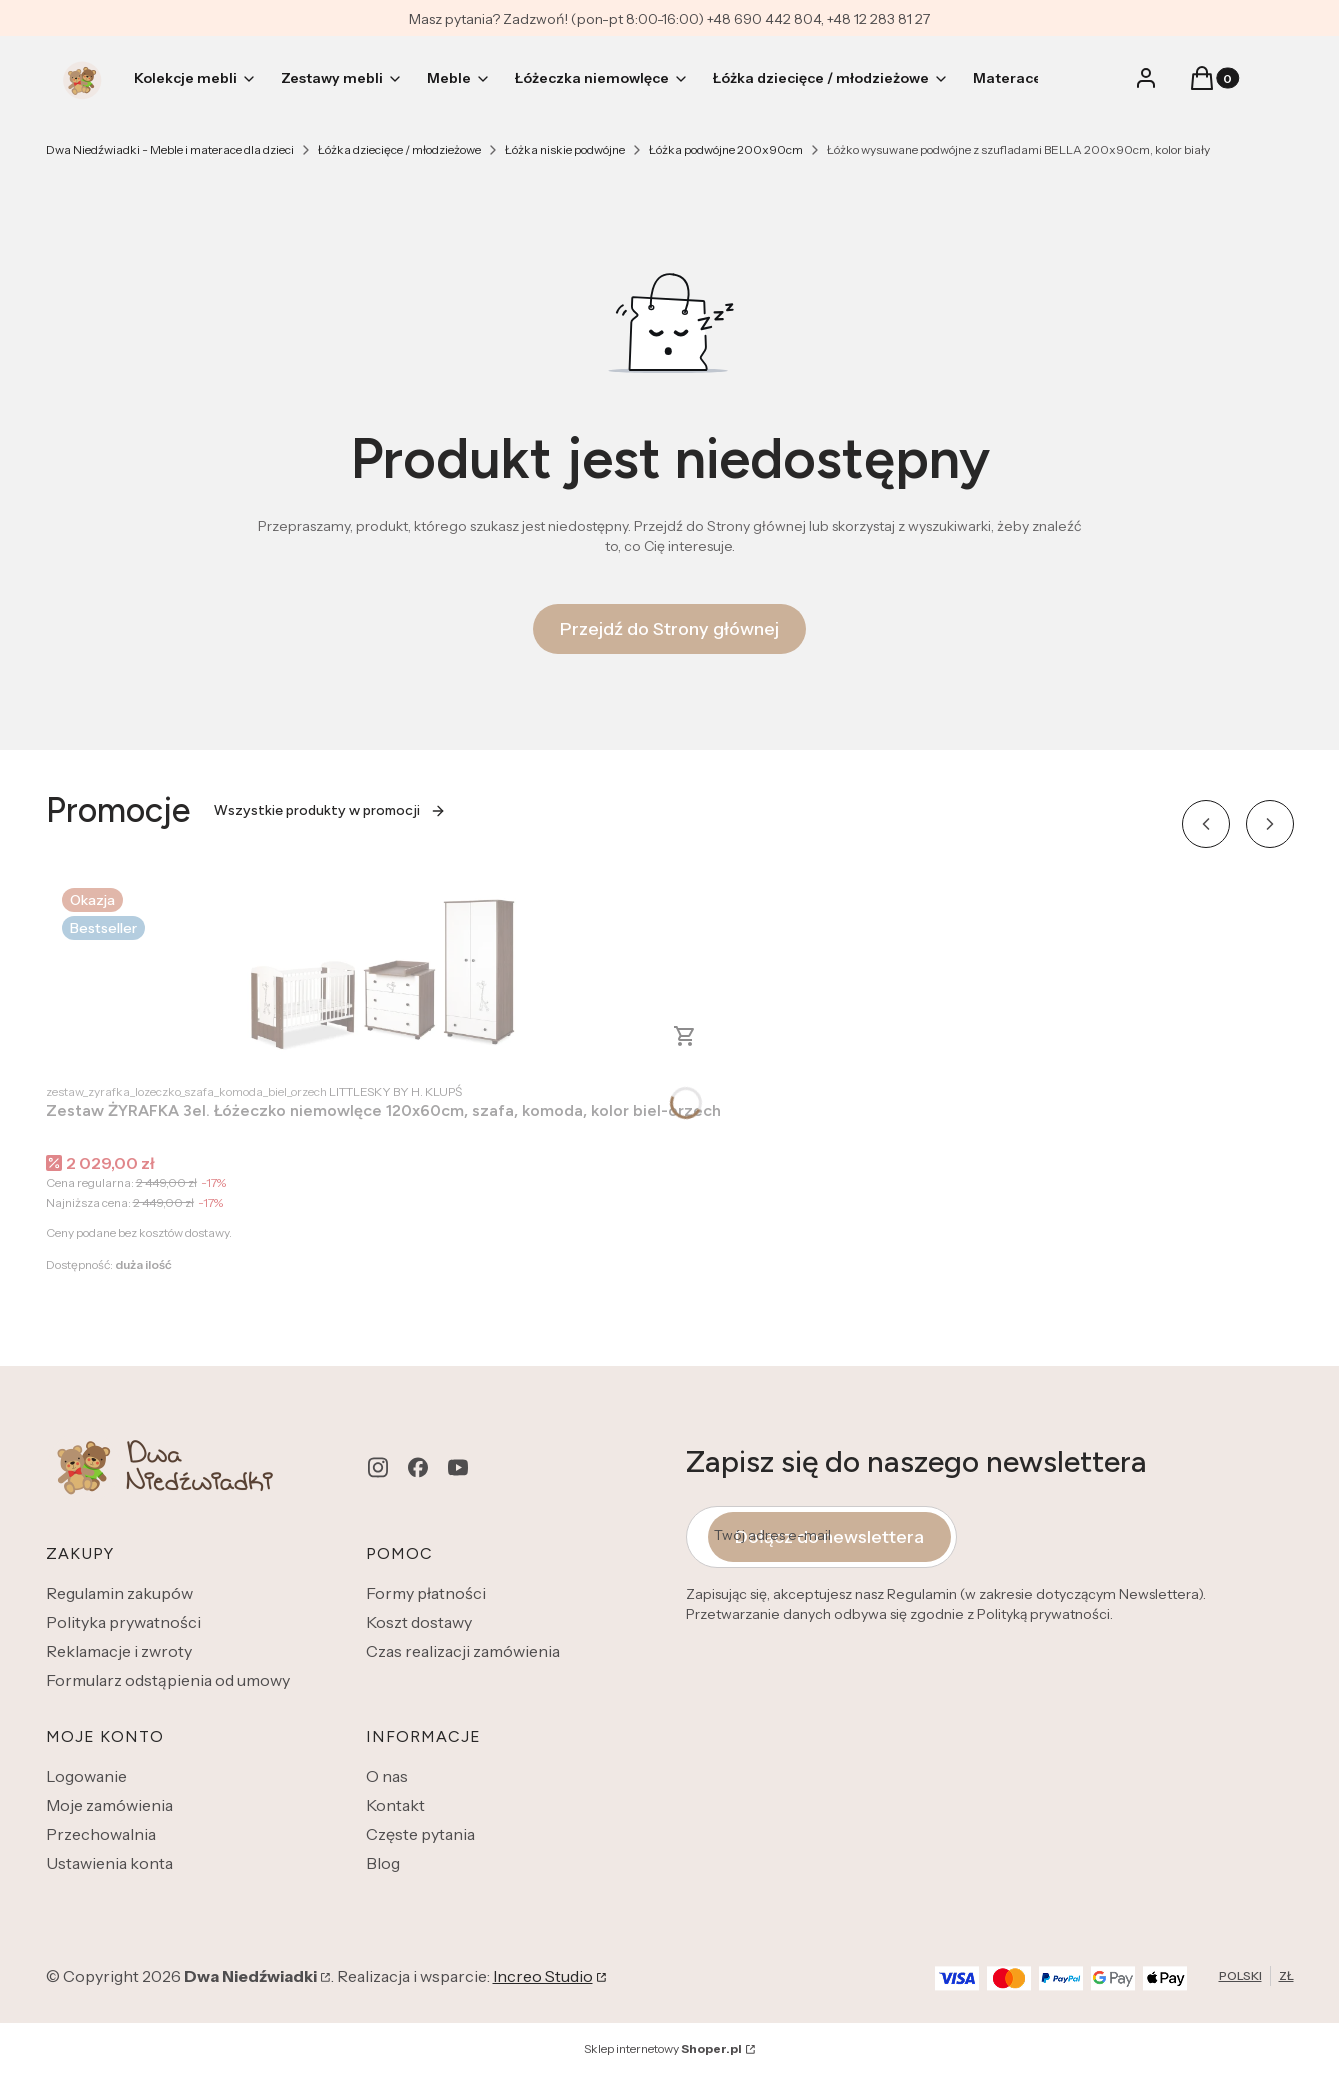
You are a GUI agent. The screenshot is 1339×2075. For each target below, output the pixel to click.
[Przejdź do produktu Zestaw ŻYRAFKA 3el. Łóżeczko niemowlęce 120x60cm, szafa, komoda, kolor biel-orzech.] (383, 972)
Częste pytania (420, 1834)
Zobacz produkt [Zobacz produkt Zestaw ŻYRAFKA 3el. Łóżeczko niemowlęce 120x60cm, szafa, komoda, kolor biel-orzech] (685, 1036)
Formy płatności (426, 1593)
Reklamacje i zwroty (119, 1651)
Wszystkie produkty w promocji (330, 810)
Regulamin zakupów (119, 1593)
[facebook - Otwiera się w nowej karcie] (418, 1467)
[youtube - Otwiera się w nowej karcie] (458, 1467)
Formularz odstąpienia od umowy (168, 1680)
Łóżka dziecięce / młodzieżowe (399, 149)
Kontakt (395, 1805)
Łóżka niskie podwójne (565, 149)
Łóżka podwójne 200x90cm (726, 149)
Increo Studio (543, 1976)
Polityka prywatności (123, 1622)
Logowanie (86, 1776)
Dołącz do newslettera (829, 1537)
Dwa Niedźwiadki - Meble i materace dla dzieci (170, 149)
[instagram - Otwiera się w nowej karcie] (378, 1467)
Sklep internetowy (663, 2048)
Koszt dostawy (419, 1622)
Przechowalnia (101, 1834)
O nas (387, 1776)
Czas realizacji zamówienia (463, 1651)
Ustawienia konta (109, 1863)
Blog (383, 1863)
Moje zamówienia (109, 1805)
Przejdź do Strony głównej (669, 629)
